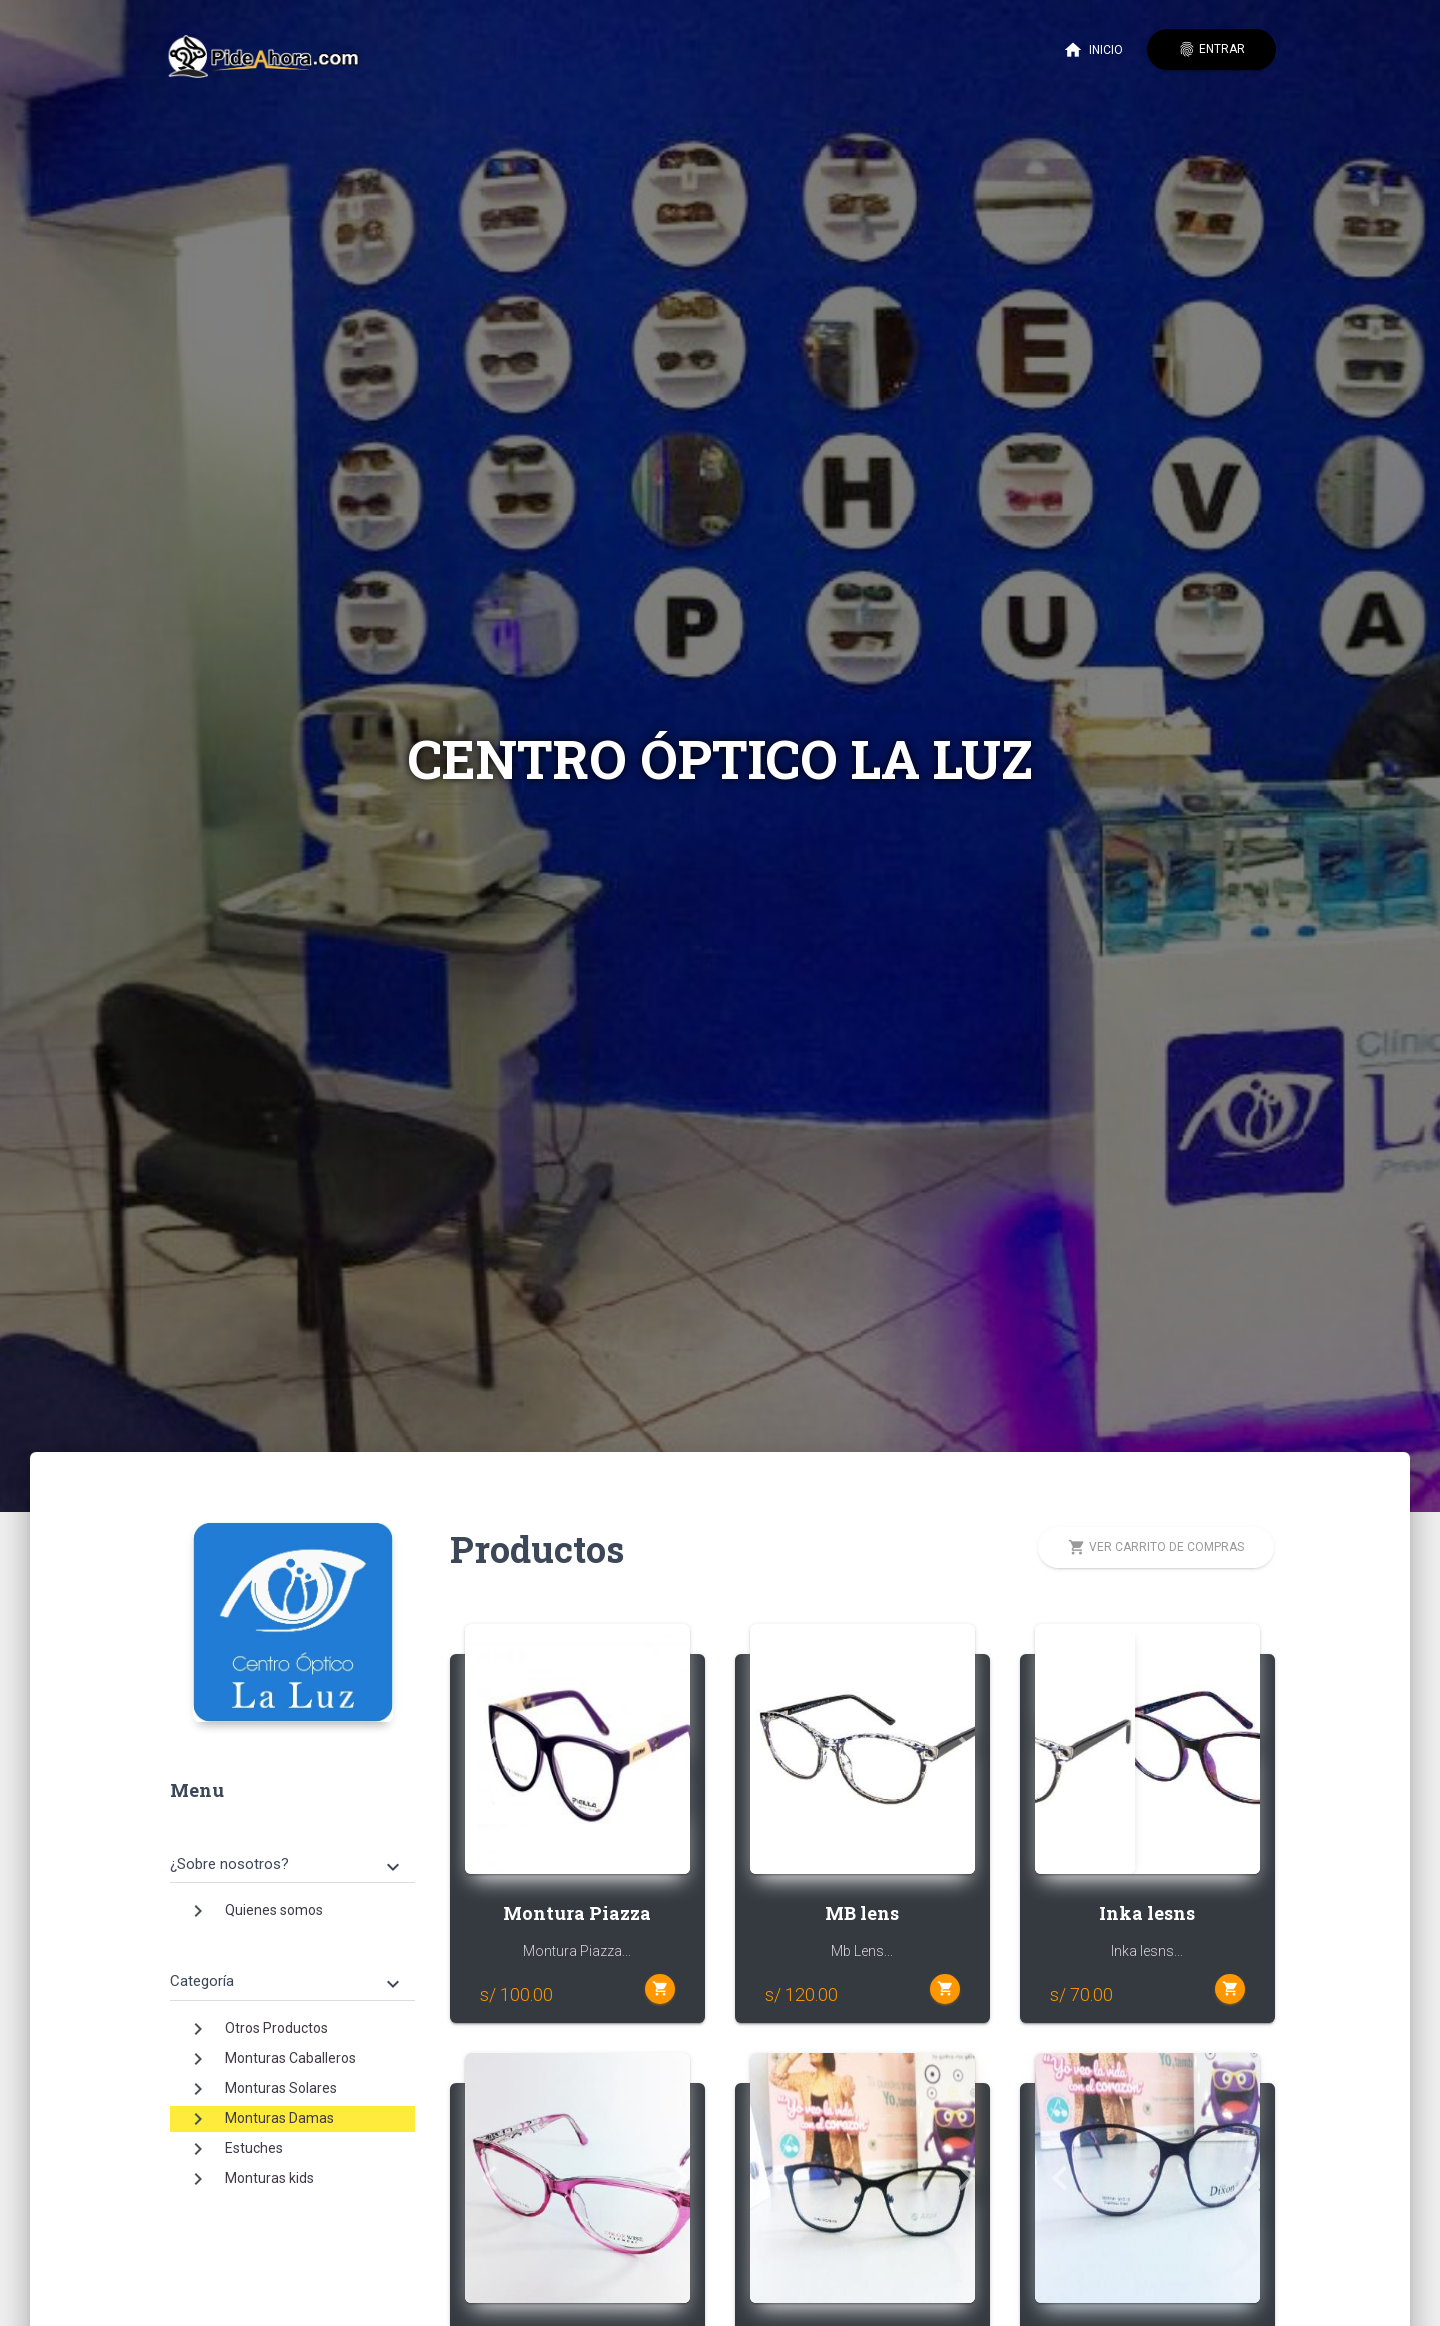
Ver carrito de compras (1156, 1547)
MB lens (862, 1913)
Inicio (1093, 50)
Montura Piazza (577, 1913)
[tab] (292, 1849)
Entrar (1211, 49)
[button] (482, 1749)
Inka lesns (1147, 1913)
